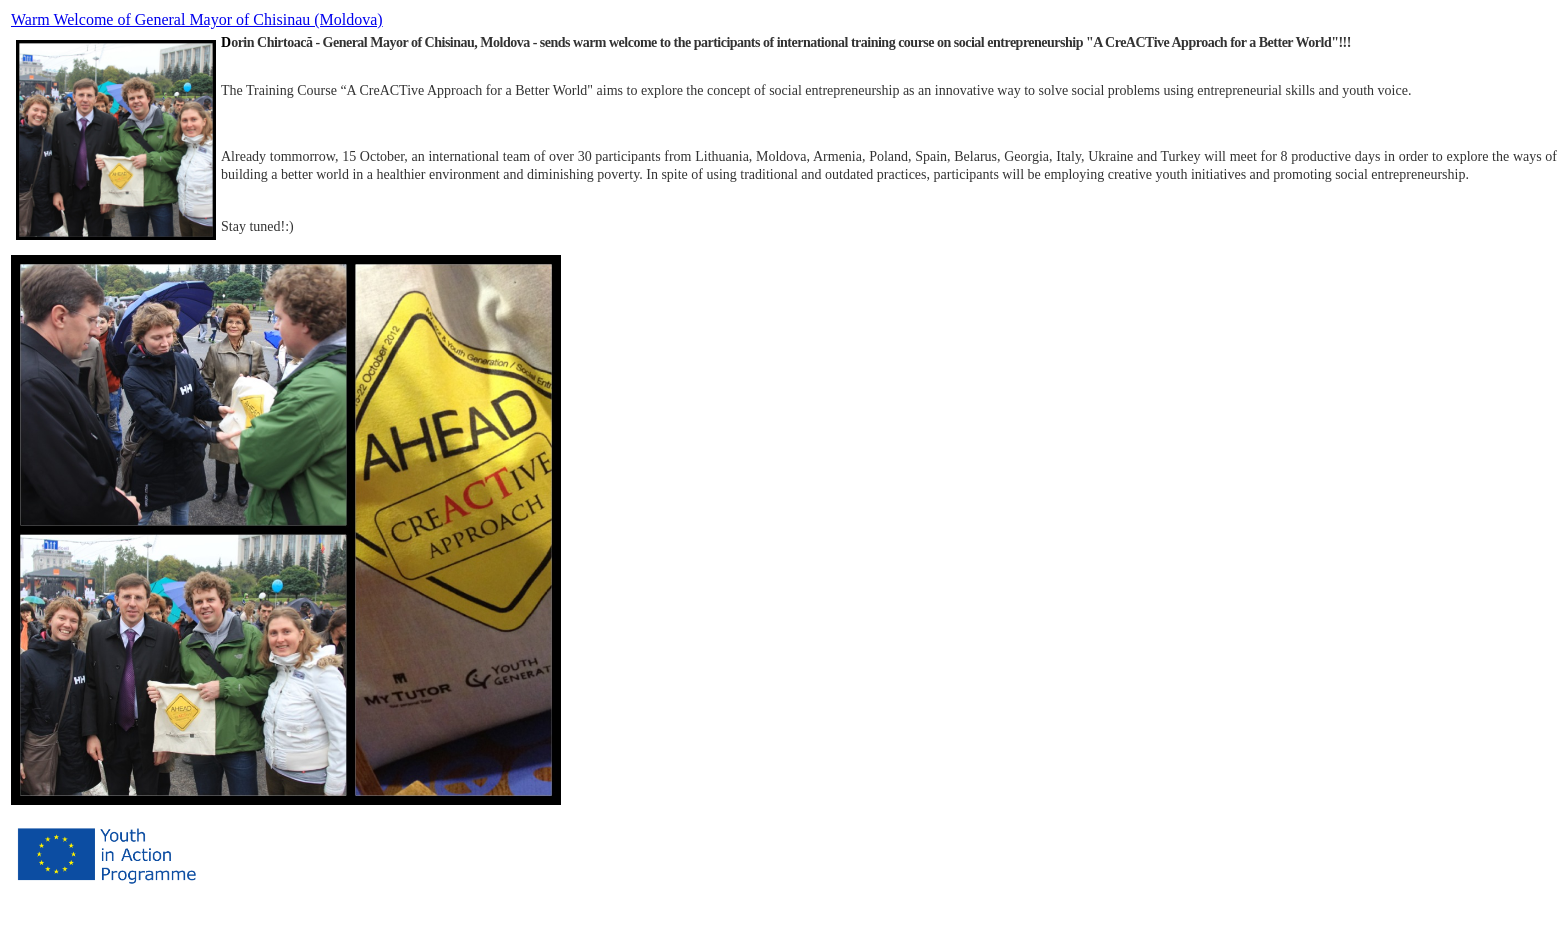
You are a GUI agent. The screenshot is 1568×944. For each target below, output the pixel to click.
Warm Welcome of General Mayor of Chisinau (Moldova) (197, 19)
